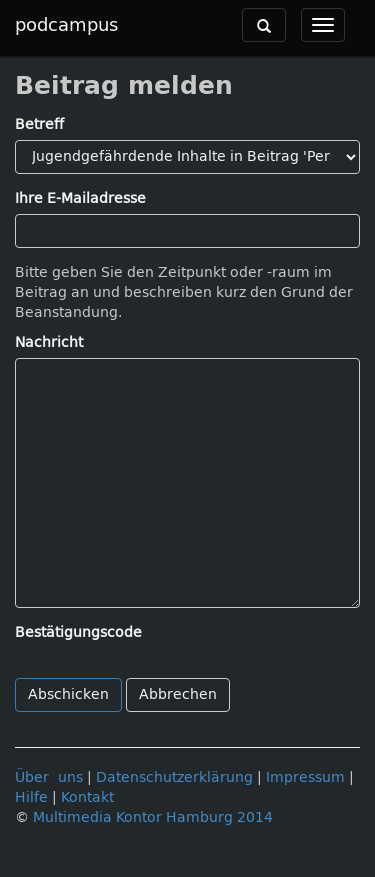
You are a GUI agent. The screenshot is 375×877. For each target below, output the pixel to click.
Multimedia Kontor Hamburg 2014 (153, 817)
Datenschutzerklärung (174, 777)
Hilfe (31, 797)
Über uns (49, 777)
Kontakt (87, 797)
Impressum (305, 777)
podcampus (66, 25)
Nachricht (49, 342)
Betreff (39, 124)
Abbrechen (178, 694)
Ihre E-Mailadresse (80, 198)
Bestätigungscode (78, 632)
